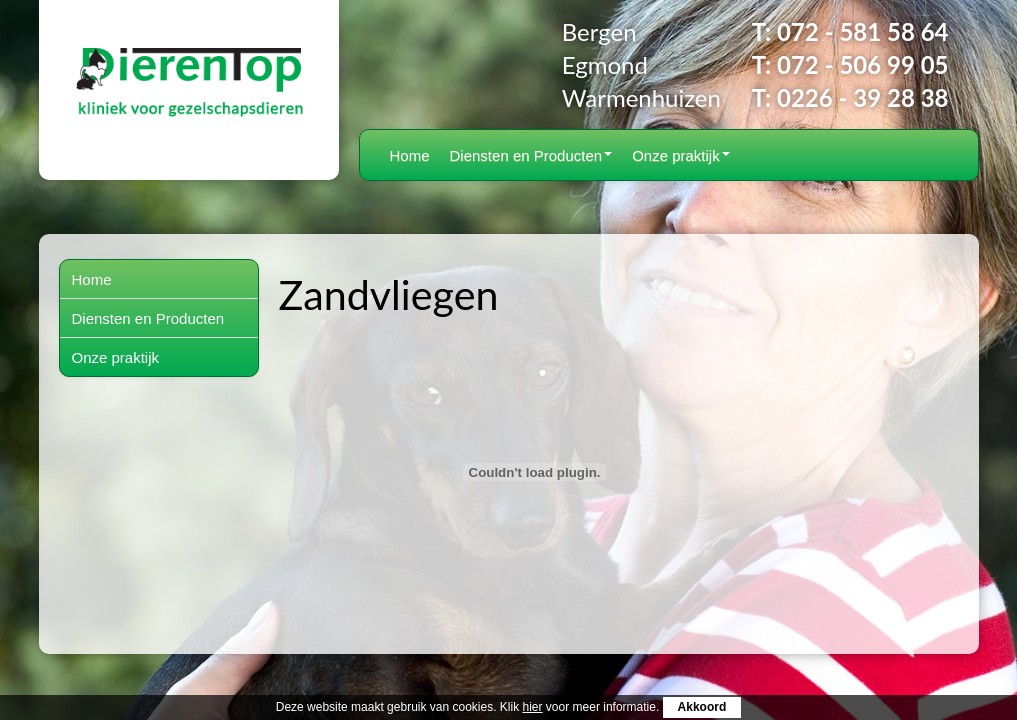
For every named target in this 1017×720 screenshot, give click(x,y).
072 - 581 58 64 (862, 31)
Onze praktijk (681, 155)
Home (410, 155)
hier (533, 707)
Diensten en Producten (531, 155)
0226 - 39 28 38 (862, 97)
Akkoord (702, 707)
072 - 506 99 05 (862, 64)
